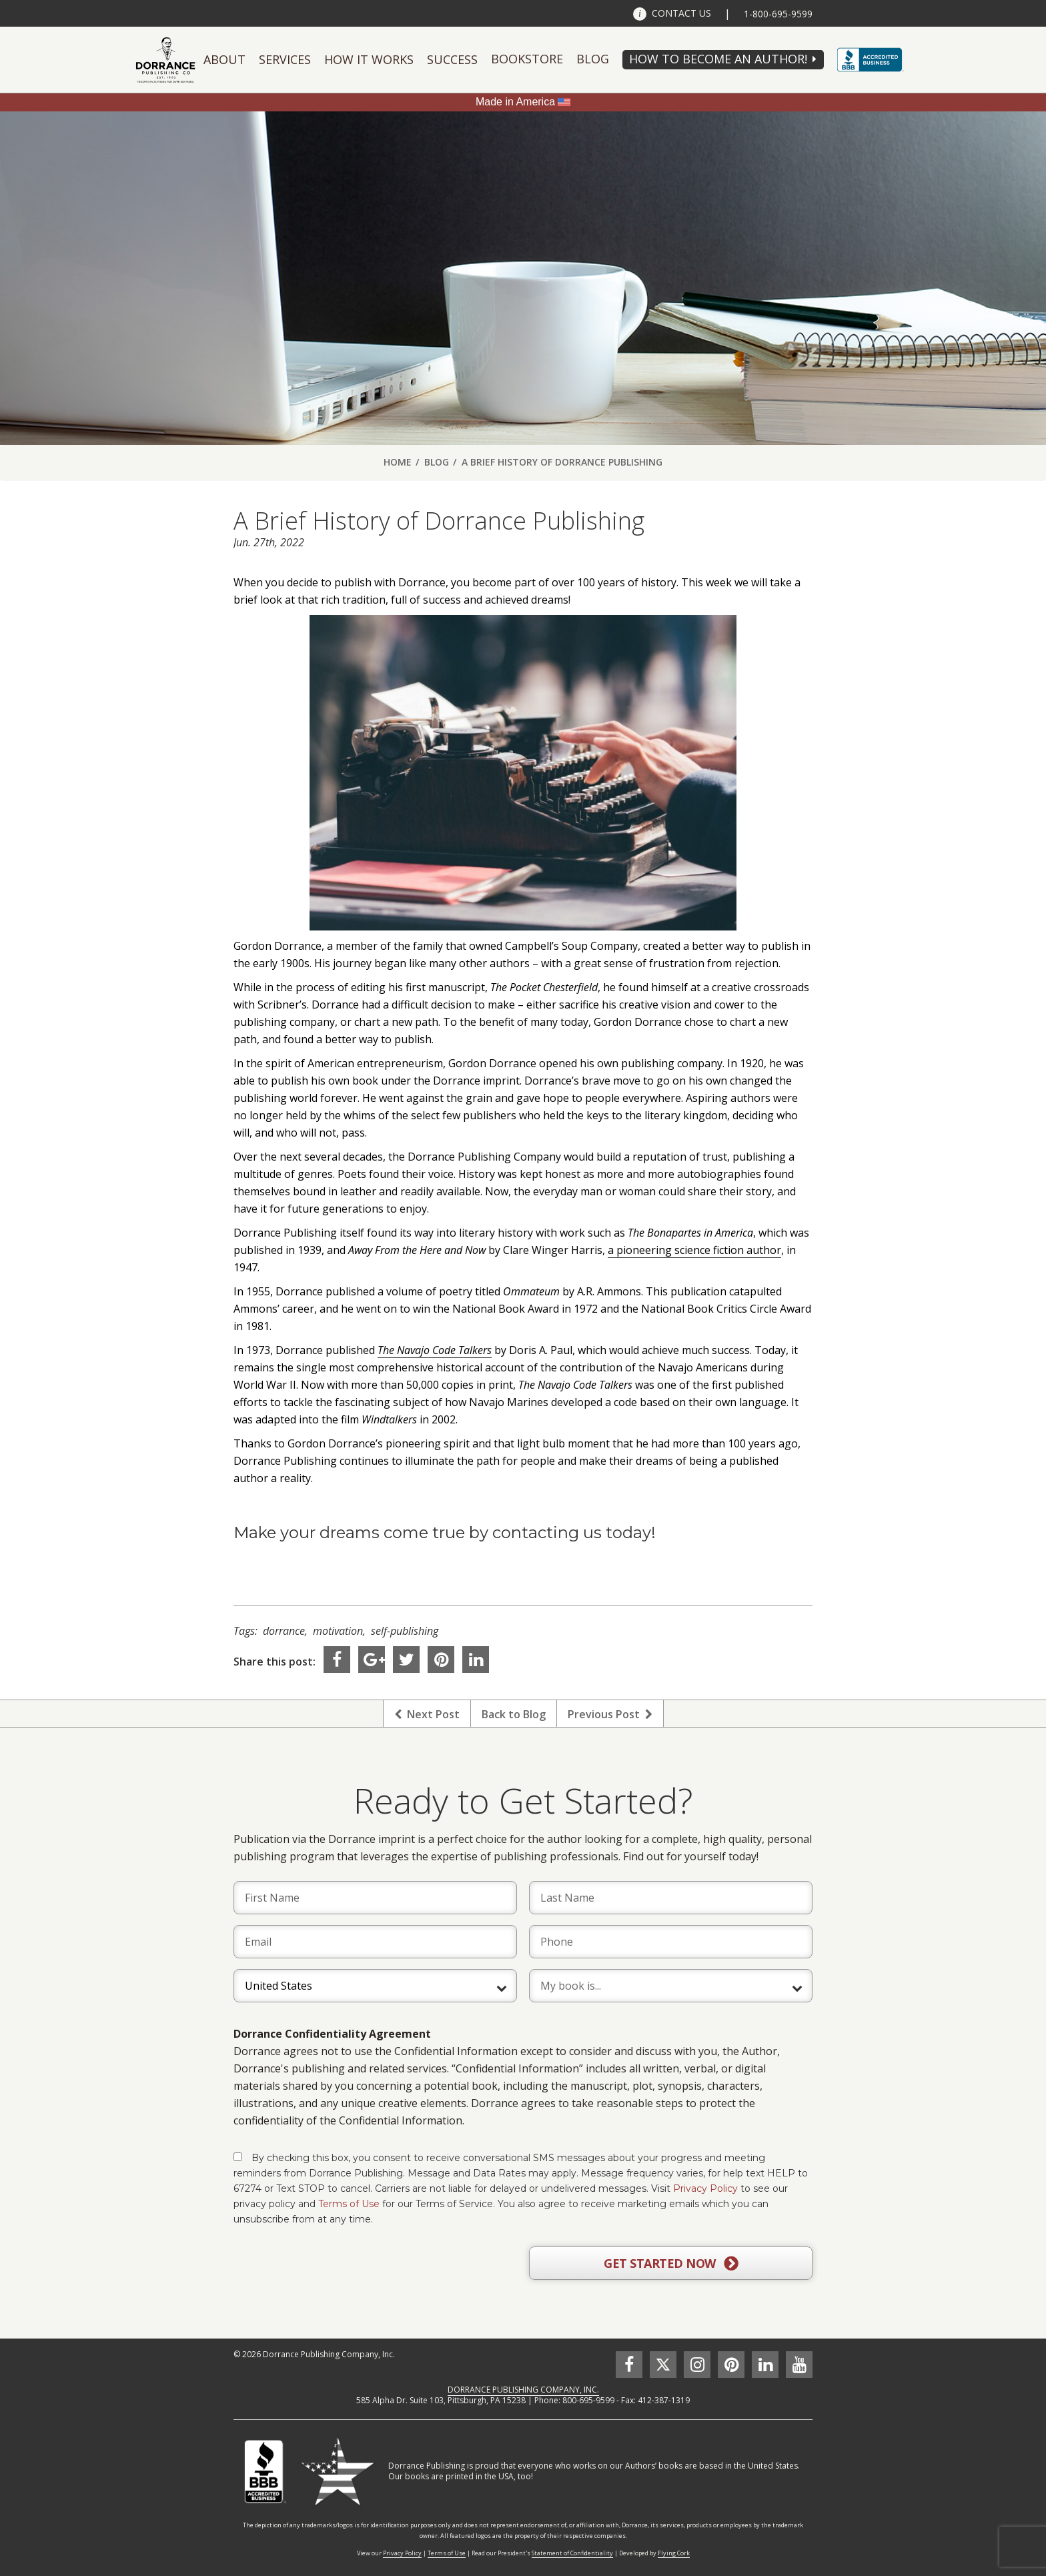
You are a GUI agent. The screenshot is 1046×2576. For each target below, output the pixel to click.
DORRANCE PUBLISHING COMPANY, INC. (523, 2389)
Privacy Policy (705, 2188)
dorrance (284, 1631)
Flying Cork (674, 2553)
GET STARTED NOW (671, 2264)
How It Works (369, 59)
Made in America (515, 101)
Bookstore (527, 59)
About (224, 59)
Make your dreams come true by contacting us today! (444, 1532)
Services (285, 59)
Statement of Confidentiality (572, 2553)
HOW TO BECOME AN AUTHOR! (718, 59)
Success (452, 59)
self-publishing (404, 1631)
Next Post (427, 1714)
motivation (338, 1631)
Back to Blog (514, 1714)
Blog (592, 59)
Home (398, 462)
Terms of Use (349, 2204)
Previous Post (610, 1714)
